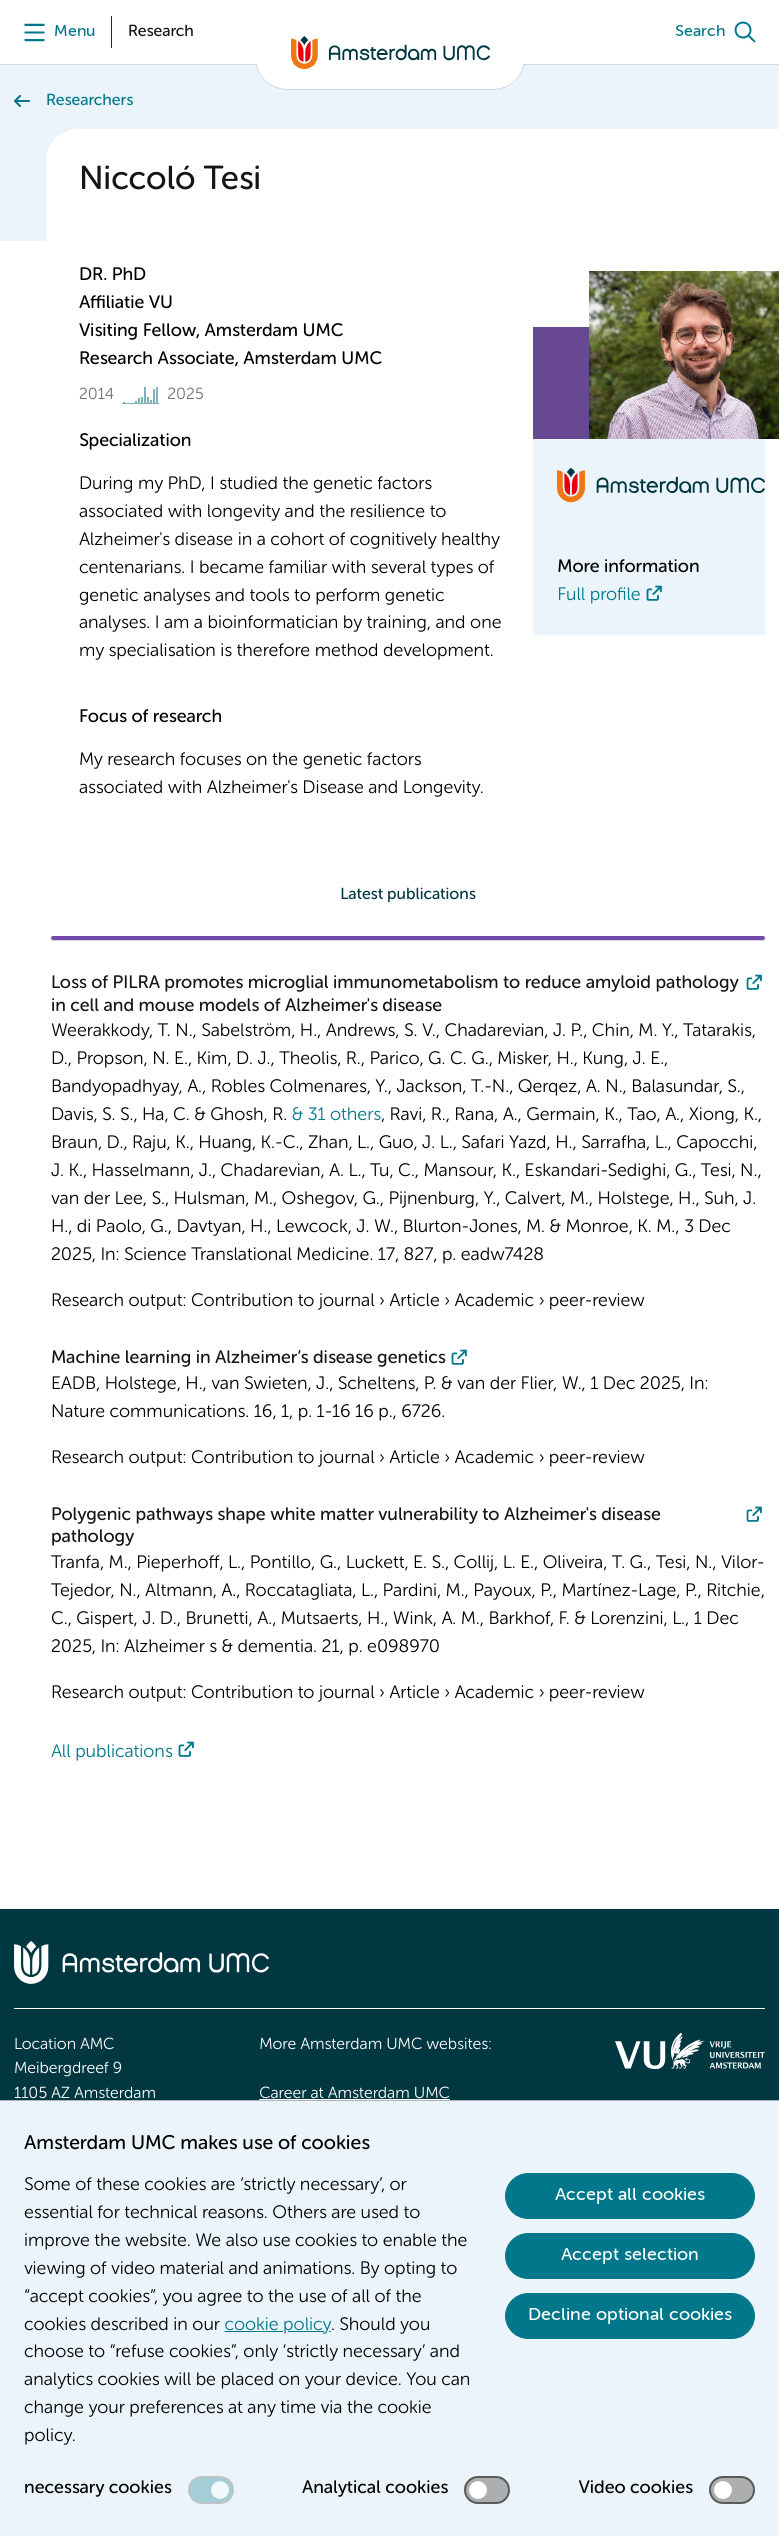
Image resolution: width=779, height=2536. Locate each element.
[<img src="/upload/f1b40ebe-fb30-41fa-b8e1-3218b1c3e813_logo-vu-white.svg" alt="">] (690, 2051)
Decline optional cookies (630, 2315)
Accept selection (630, 2255)
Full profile (598, 596)
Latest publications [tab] (408, 895)
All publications (112, 1753)
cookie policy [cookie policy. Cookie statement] (277, 2326)
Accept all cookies (630, 2195)
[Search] (720, 32)
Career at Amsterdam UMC (354, 2094)
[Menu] (54, 32)
